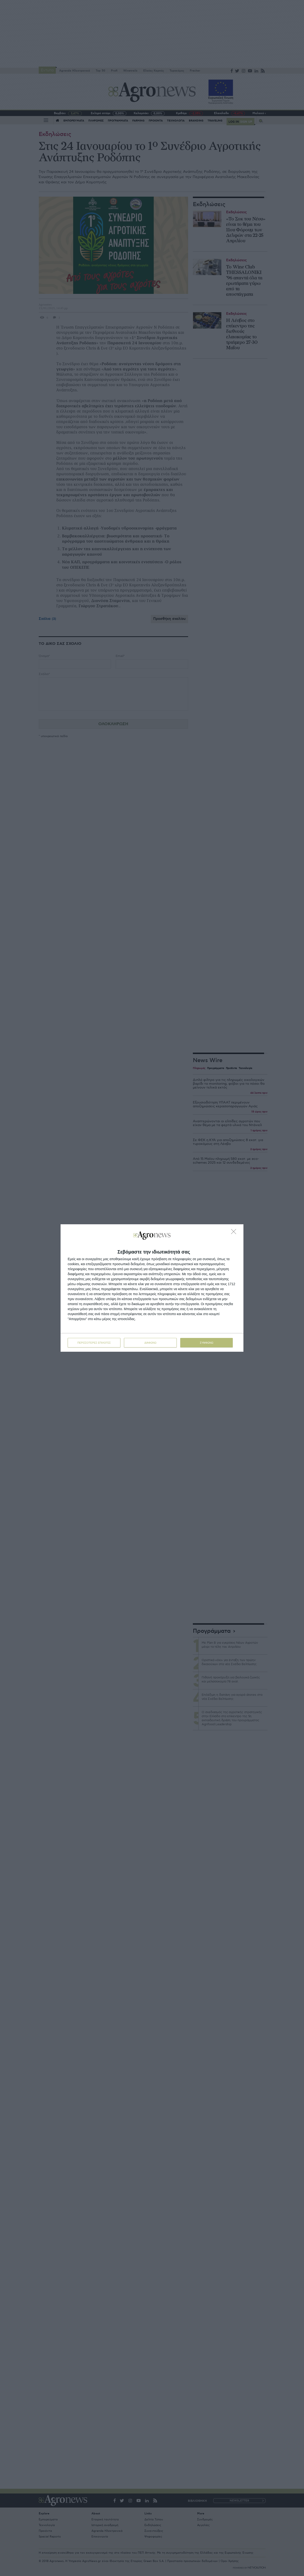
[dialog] (152, 1288)
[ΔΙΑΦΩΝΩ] (235, 1233)
